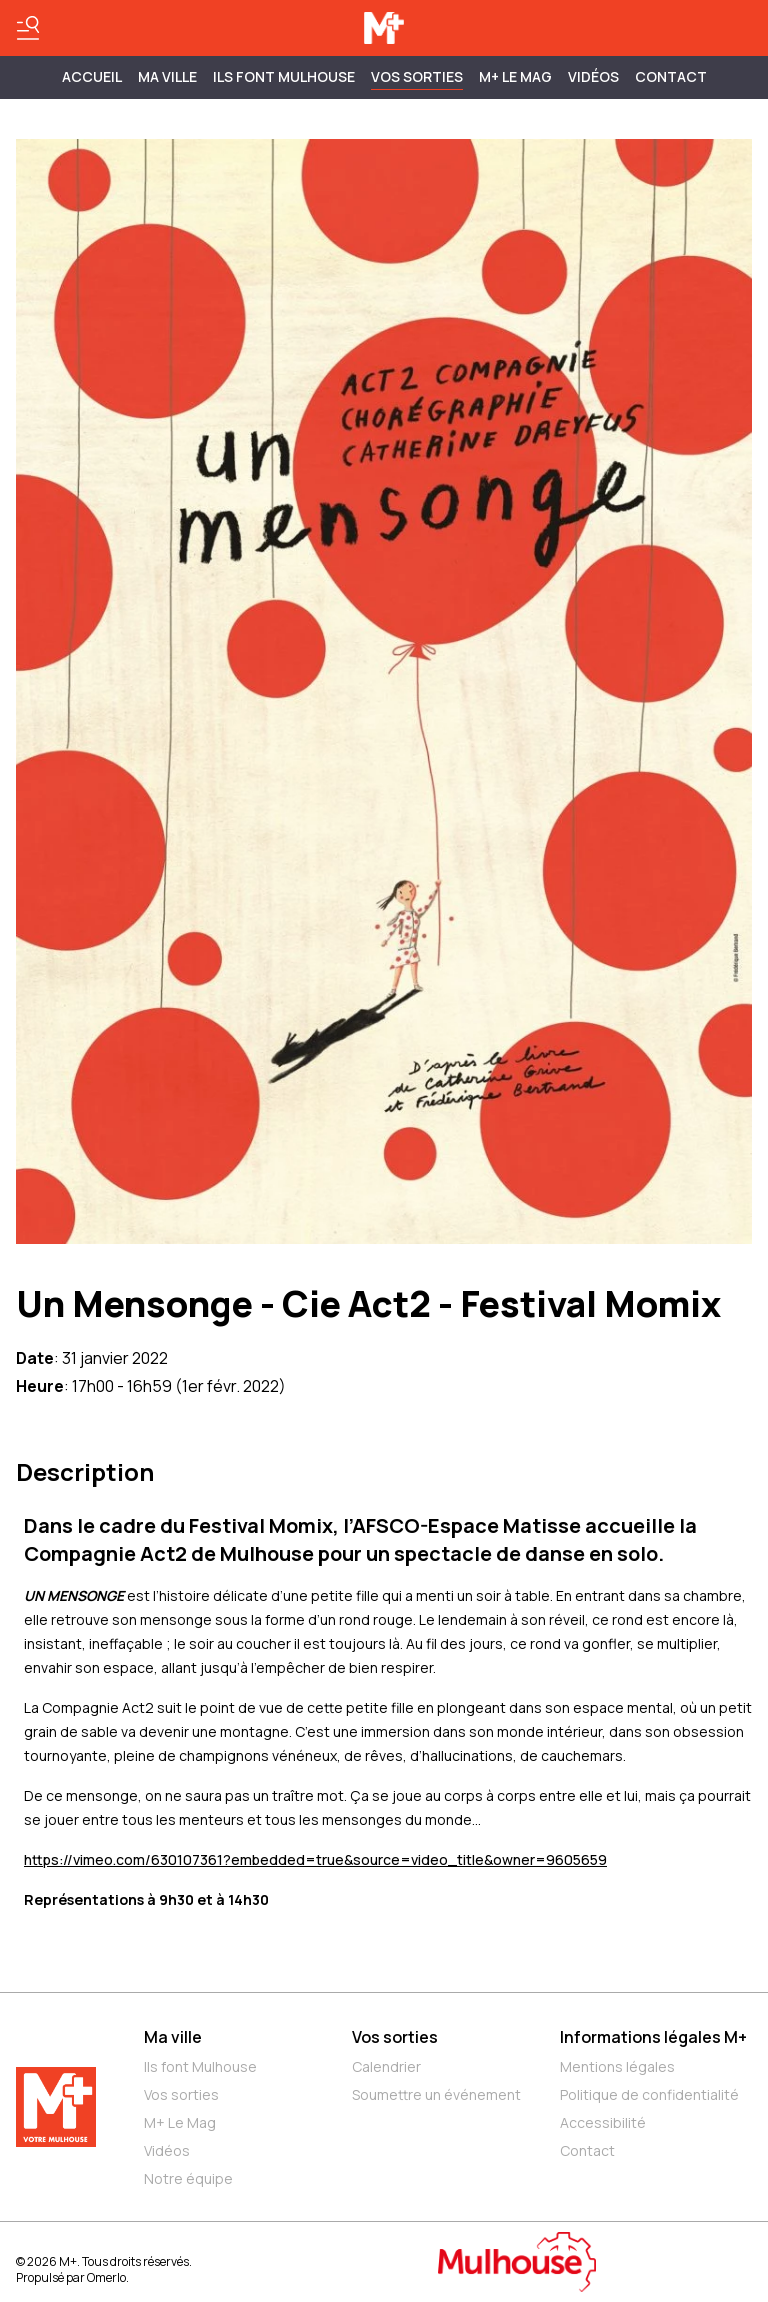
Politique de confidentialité (649, 2094)
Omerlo (106, 2277)
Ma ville (173, 2037)
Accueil (92, 76)
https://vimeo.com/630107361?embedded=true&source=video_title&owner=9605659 (315, 1859)
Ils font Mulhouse (200, 2066)
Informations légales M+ (653, 2037)
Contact (671, 76)
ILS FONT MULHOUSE (284, 76)
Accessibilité (603, 2122)
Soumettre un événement (436, 2094)
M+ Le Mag (515, 76)
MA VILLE (167, 76)
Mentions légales (617, 2066)
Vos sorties (417, 76)
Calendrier (386, 2066)
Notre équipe (188, 2178)
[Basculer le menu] (28, 28)
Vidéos (593, 76)
